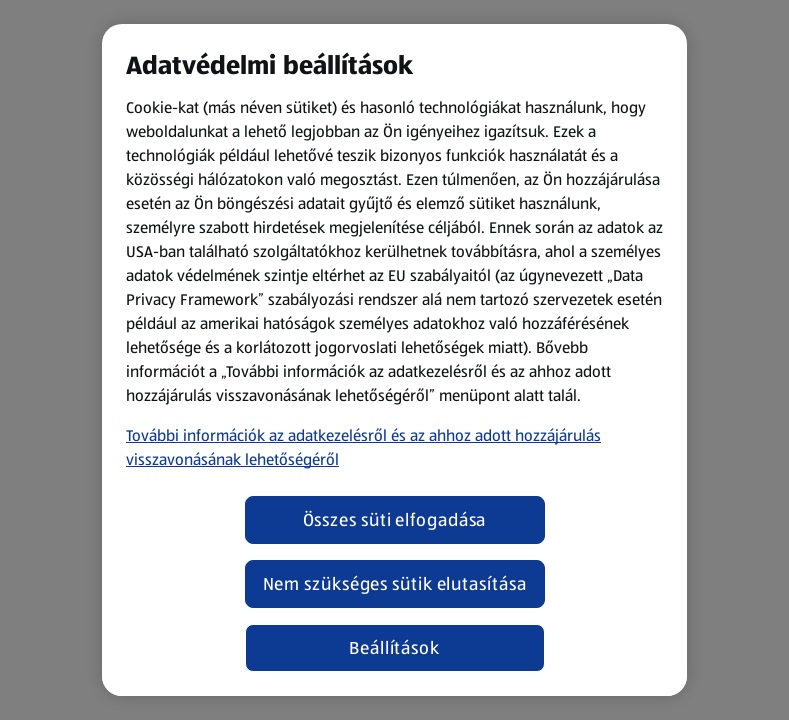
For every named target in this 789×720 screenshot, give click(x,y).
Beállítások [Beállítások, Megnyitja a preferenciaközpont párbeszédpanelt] (394, 648)
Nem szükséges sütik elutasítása (395, 584)
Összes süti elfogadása (395, 520)
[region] (394, 360)
